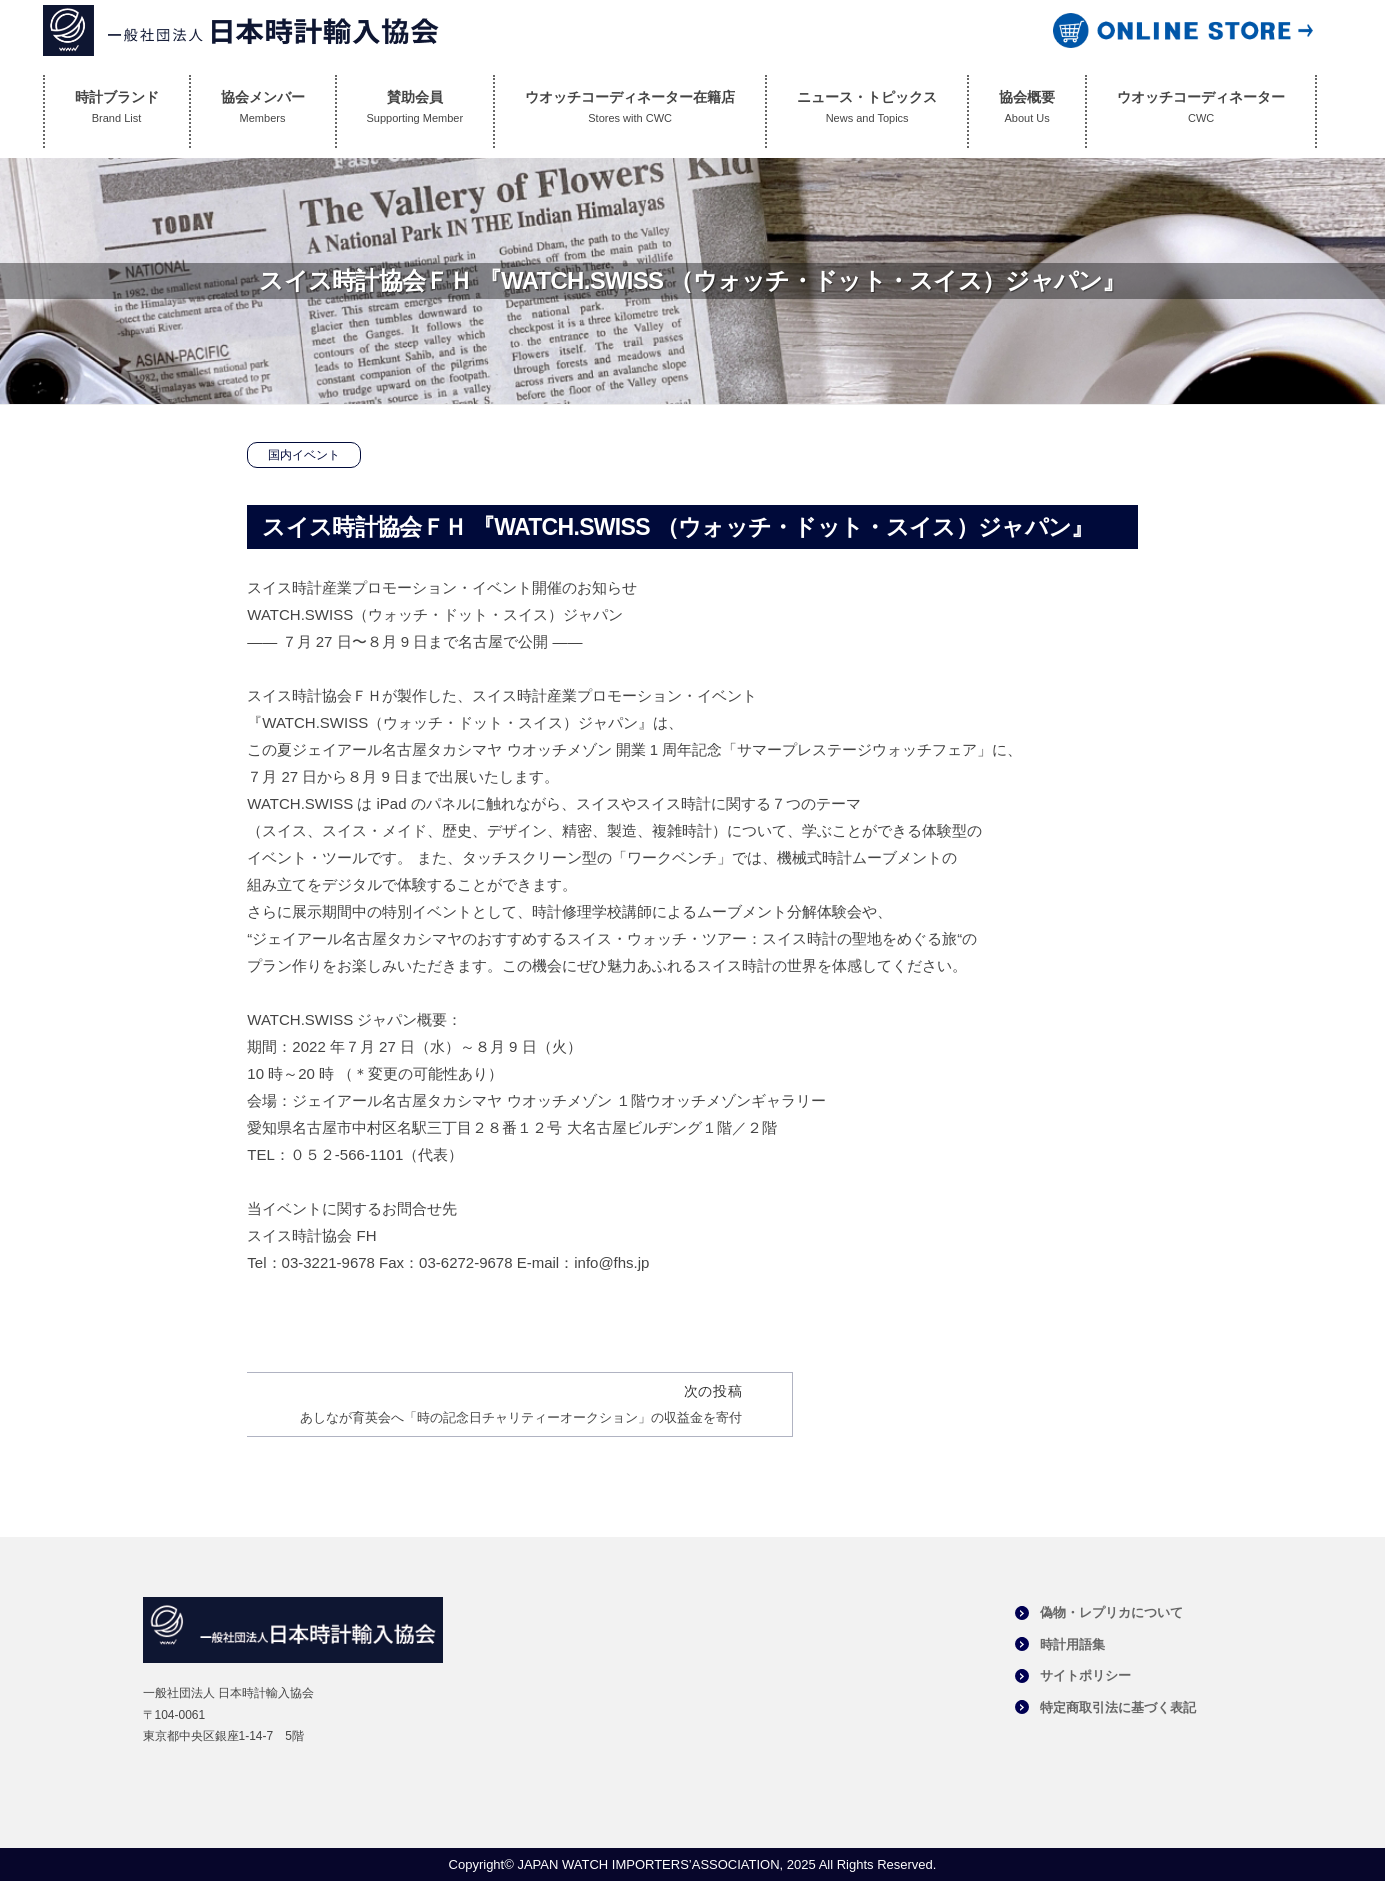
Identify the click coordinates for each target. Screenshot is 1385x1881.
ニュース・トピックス (867, 111)
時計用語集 (1072, 1644)
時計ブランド (117, 111)
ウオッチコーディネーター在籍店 (630, 111)
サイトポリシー (1085, 1675)
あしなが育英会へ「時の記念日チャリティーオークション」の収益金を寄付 (521, 1417)
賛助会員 (415, 111)
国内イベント (304, 455)
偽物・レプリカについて (1111, 1612)
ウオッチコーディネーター (1201, 111)
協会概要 (1027, 111)
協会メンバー (263, 111)
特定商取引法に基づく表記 (1118, 1707)
